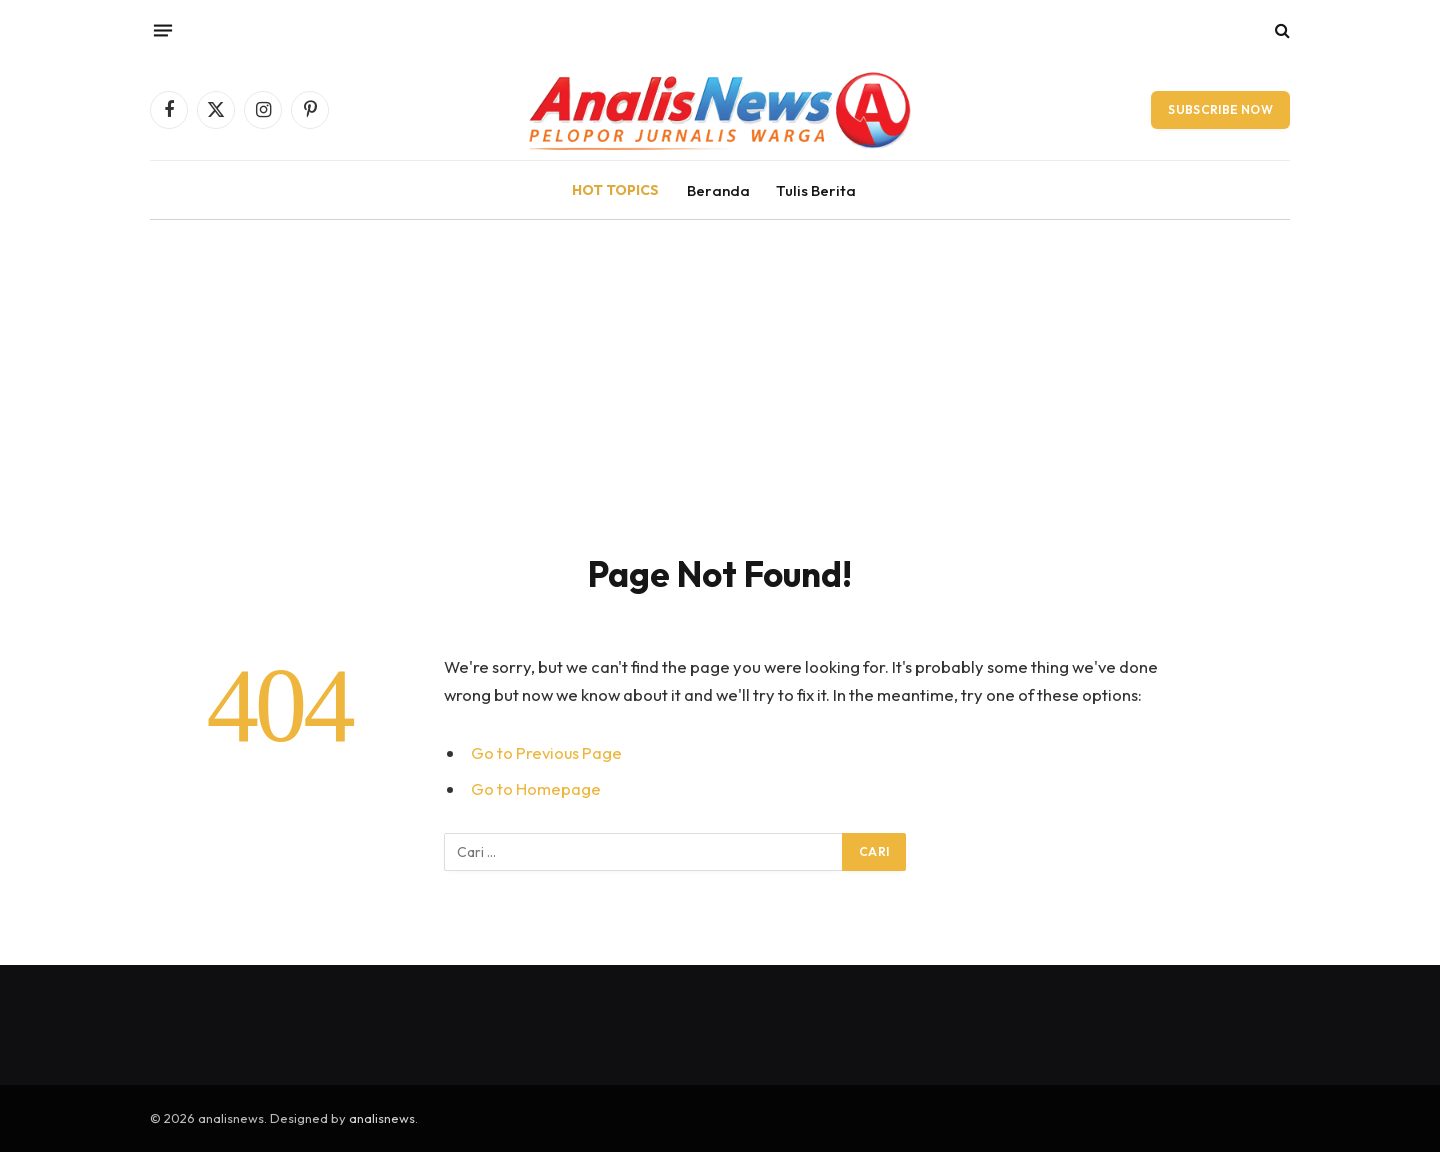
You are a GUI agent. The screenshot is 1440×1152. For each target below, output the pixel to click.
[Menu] (163, 30)
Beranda (718, 190)
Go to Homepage (536, 788)
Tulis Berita (816, 190)
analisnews (382, 1118)
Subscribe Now (1220, 109)
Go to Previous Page (547, 752)
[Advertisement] (720, 370)
